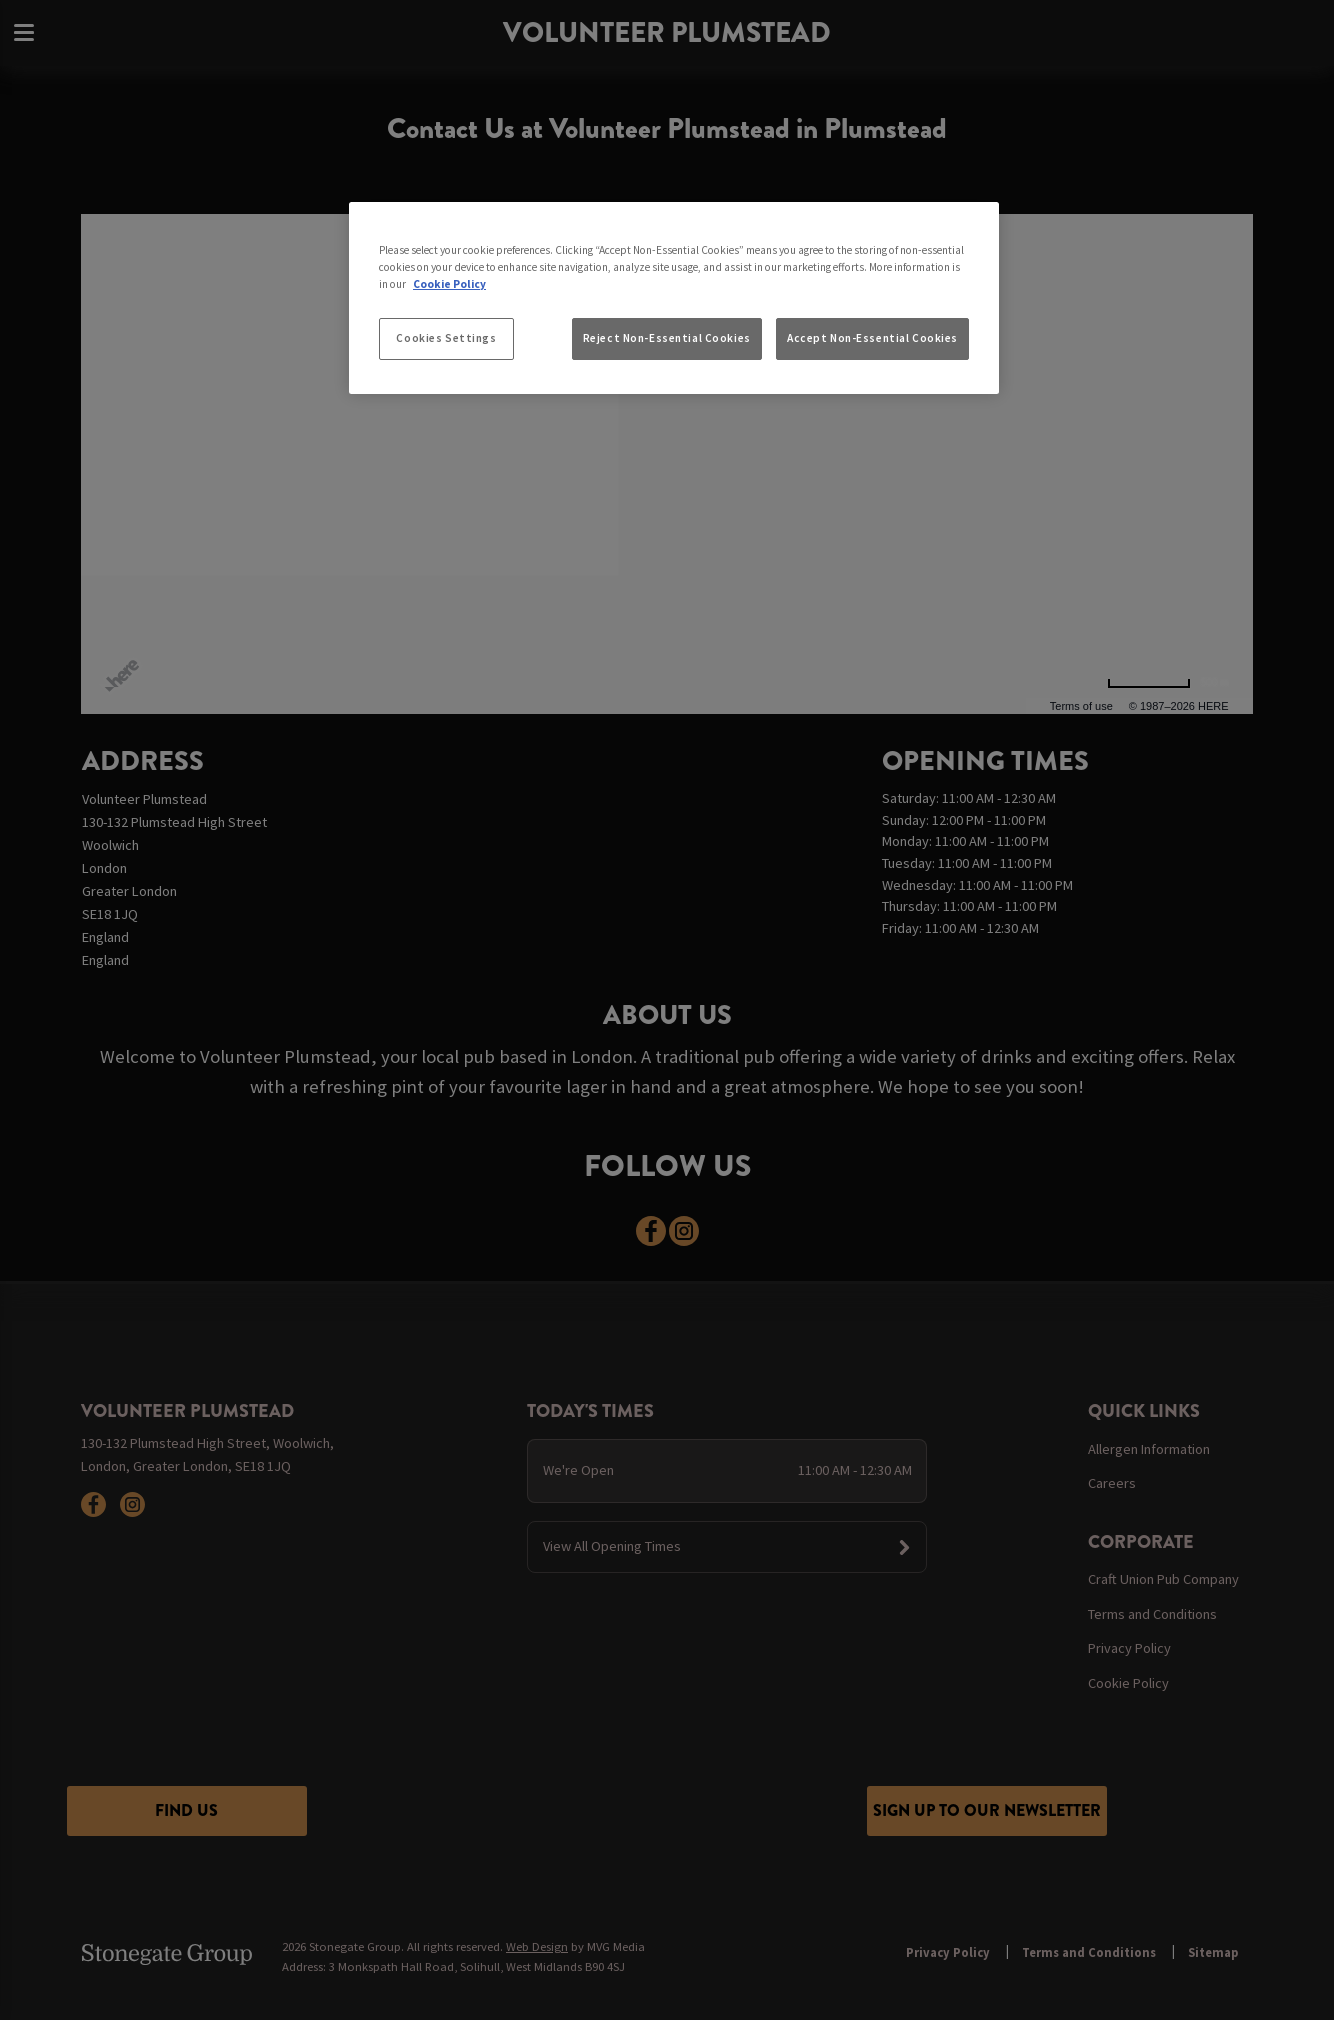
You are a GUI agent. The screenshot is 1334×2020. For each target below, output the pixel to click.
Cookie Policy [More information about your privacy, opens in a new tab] (449, 284)
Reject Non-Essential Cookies (667, 338)
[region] (674, 298)
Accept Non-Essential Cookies (872, 338)
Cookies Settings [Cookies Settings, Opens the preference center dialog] (446, 338)
